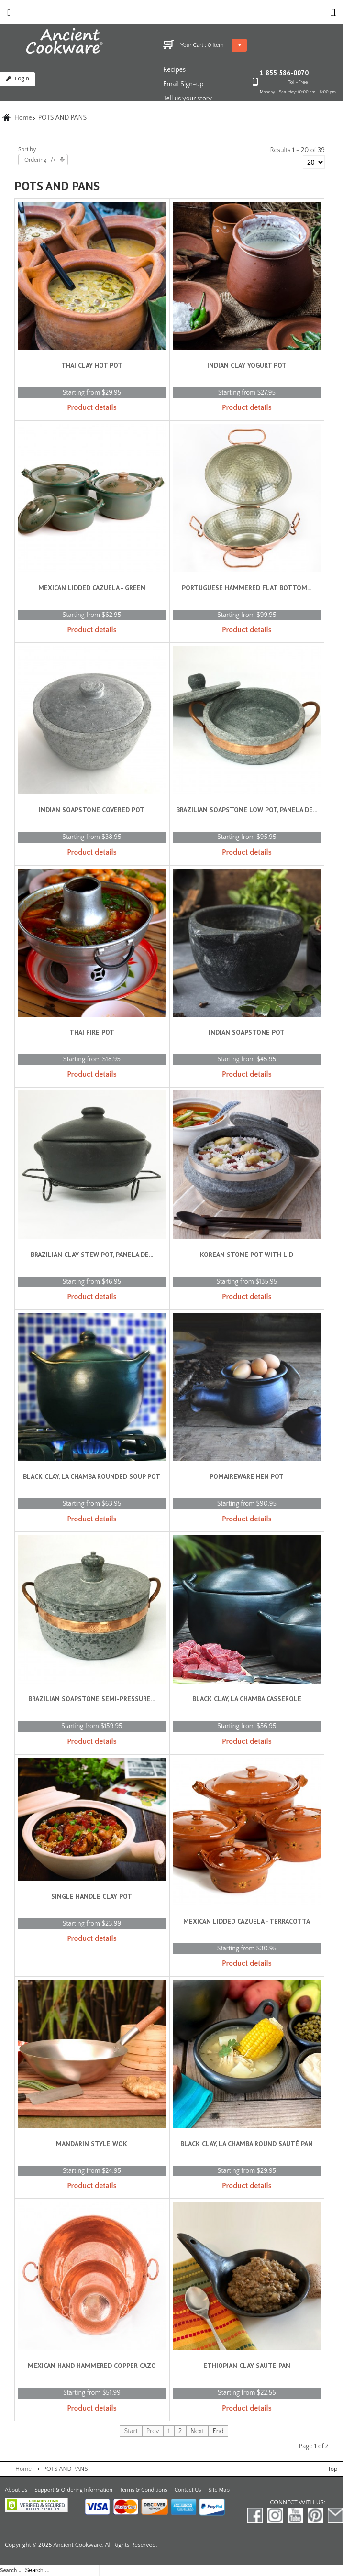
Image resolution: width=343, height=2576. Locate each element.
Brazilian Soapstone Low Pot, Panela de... (246, 809)
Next (197, 2431)
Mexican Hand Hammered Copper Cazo (92, 2365)
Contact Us (188, 2490)
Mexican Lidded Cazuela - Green (91, 587)
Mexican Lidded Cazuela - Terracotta (246, 1921)
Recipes (174, 70)
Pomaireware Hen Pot (247, 1476)
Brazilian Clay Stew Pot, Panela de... (92, 1254)
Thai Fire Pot (91, 1032)
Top (332, 2469)
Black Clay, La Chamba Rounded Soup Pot (91, 1476)
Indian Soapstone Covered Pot (91, 809)
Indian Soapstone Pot (247, 1032)
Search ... (11, 2570)
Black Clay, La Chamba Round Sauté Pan (246, 2143)
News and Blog (184, 113)
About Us (16, 2490)
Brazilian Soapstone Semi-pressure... (91, 1699)
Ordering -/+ (40, 160)
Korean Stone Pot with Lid (246, 1254)
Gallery (173, 127)
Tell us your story (187, 98)
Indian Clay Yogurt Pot (247, 365)
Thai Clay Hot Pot (91, 365)
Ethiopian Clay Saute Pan (246, 2365)
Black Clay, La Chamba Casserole (246, 1699)
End (218, 2431)
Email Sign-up (183, 84)
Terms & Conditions (143, 2490)
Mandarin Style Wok (91, 2143)
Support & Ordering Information (73, 2490)
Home (23, 117)
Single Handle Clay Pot (91, 1896)
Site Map (219, 2490)
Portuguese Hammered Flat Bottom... (246, 587)
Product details (92, 407)
